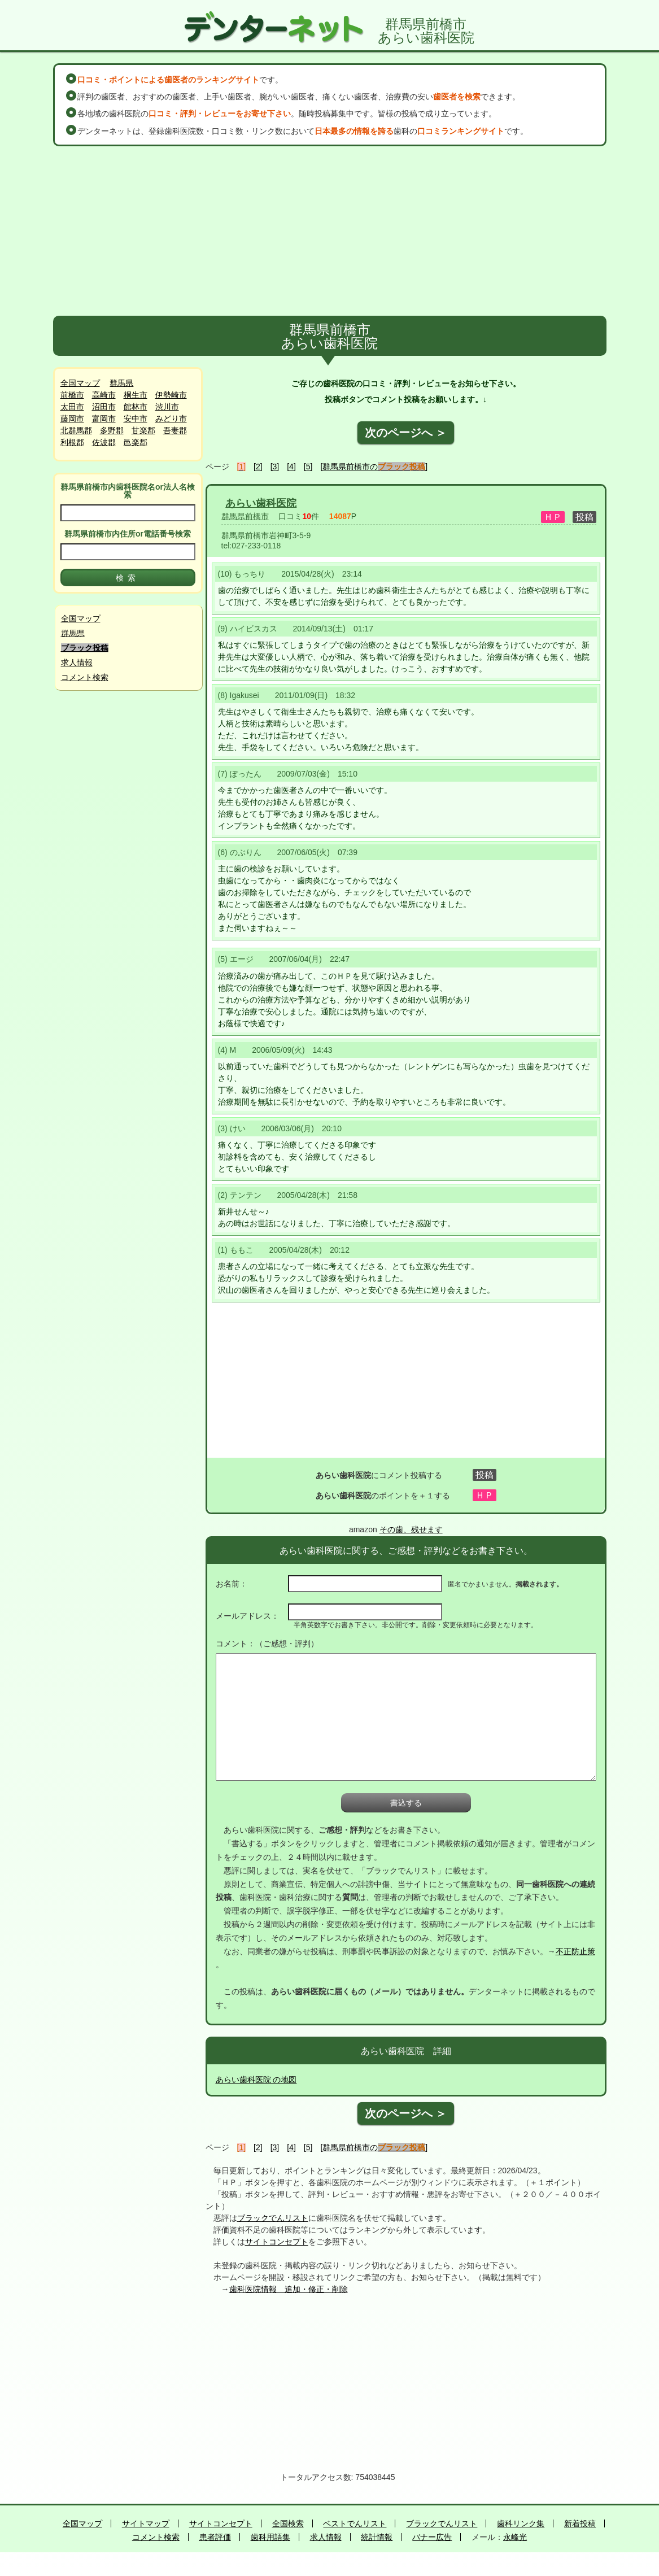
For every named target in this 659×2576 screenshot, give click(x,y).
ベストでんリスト (354, 2523)
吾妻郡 (175, 430)
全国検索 (288, 2523)
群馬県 (121, 382)
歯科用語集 (270, 2537)
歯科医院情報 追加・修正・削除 (288, 2289)
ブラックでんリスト (272, 2217)
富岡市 (104, 418)
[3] (275, 466)
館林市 (135, 406)
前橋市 (72, 394)
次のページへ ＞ (406, 432)
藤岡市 (72, 418)
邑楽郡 (135, 442)
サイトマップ (145, 2523)
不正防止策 (575, 1951)
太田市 (72, 406)
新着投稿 (580, 2523)
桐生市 (135, 394)
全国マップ (80, 382)
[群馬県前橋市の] (373, 466)
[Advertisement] (330, 231)
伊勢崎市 (171, 394)
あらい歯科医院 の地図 (256, 2080)
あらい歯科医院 (260, 503)
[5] (308, 466)
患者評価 (215, 2537)
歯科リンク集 (520, 2523)
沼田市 (104, 406)
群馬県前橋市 (245, 516)
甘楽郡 (143, 430)
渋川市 (167, 406)
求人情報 (77, 662)
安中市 (135, 418)
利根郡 (72, 442)
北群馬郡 (76, 430)
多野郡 (112, 430)
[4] (291, 466)
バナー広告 (432, 2537)
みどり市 (171, 418)
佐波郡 (104, 442)
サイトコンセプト (276, 2241)
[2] (258, 466)
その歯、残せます (411, 1529)
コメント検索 (84, 677)
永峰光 (515, 2537)
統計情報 (376, 2537)
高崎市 (104, 394)
